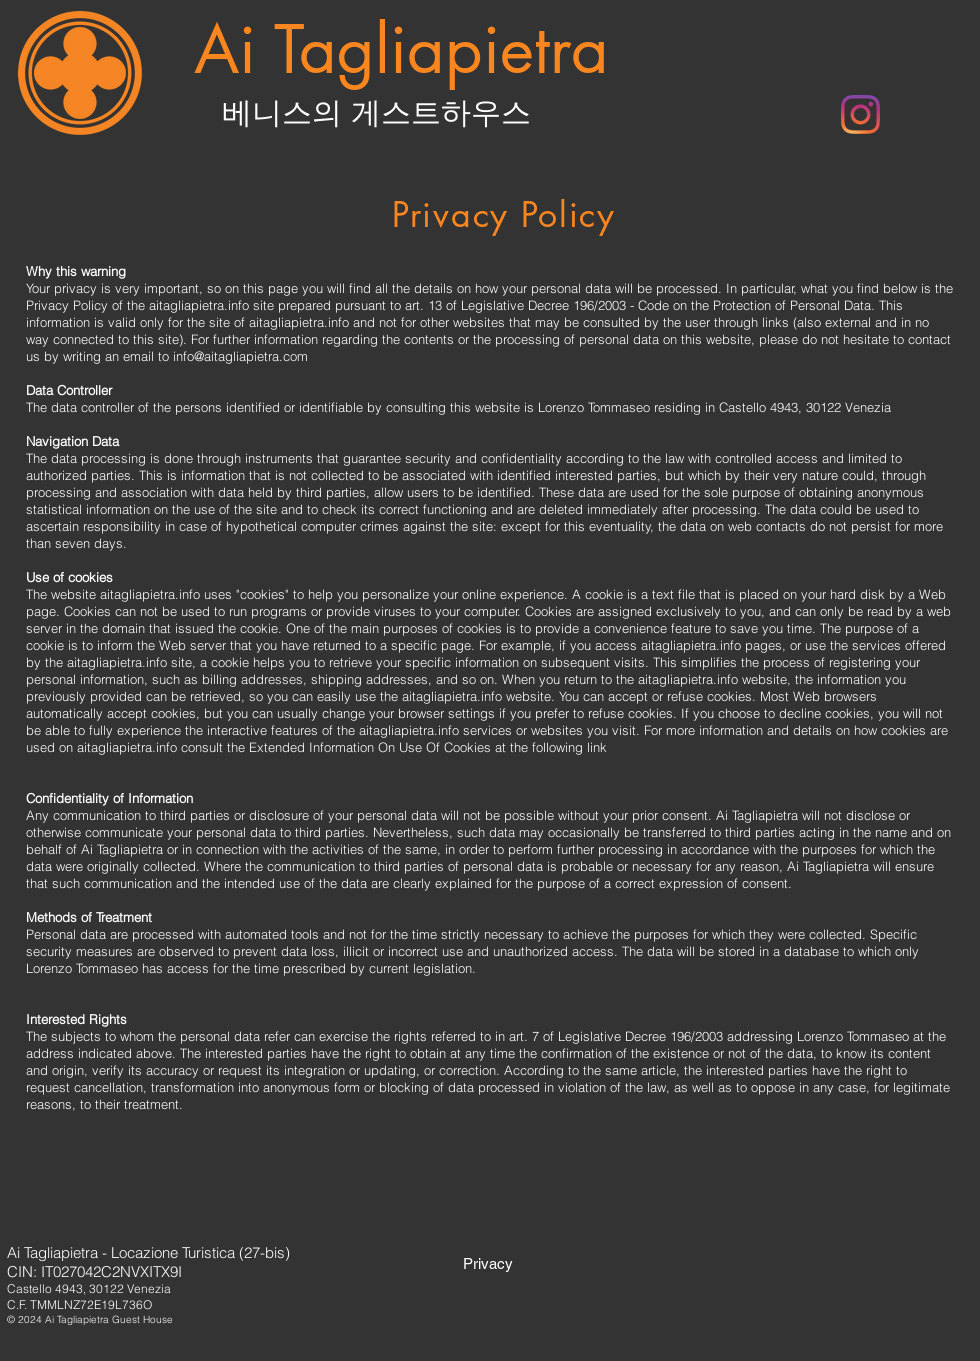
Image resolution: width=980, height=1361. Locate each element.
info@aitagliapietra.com (240, 356)
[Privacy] (488, 1263)
